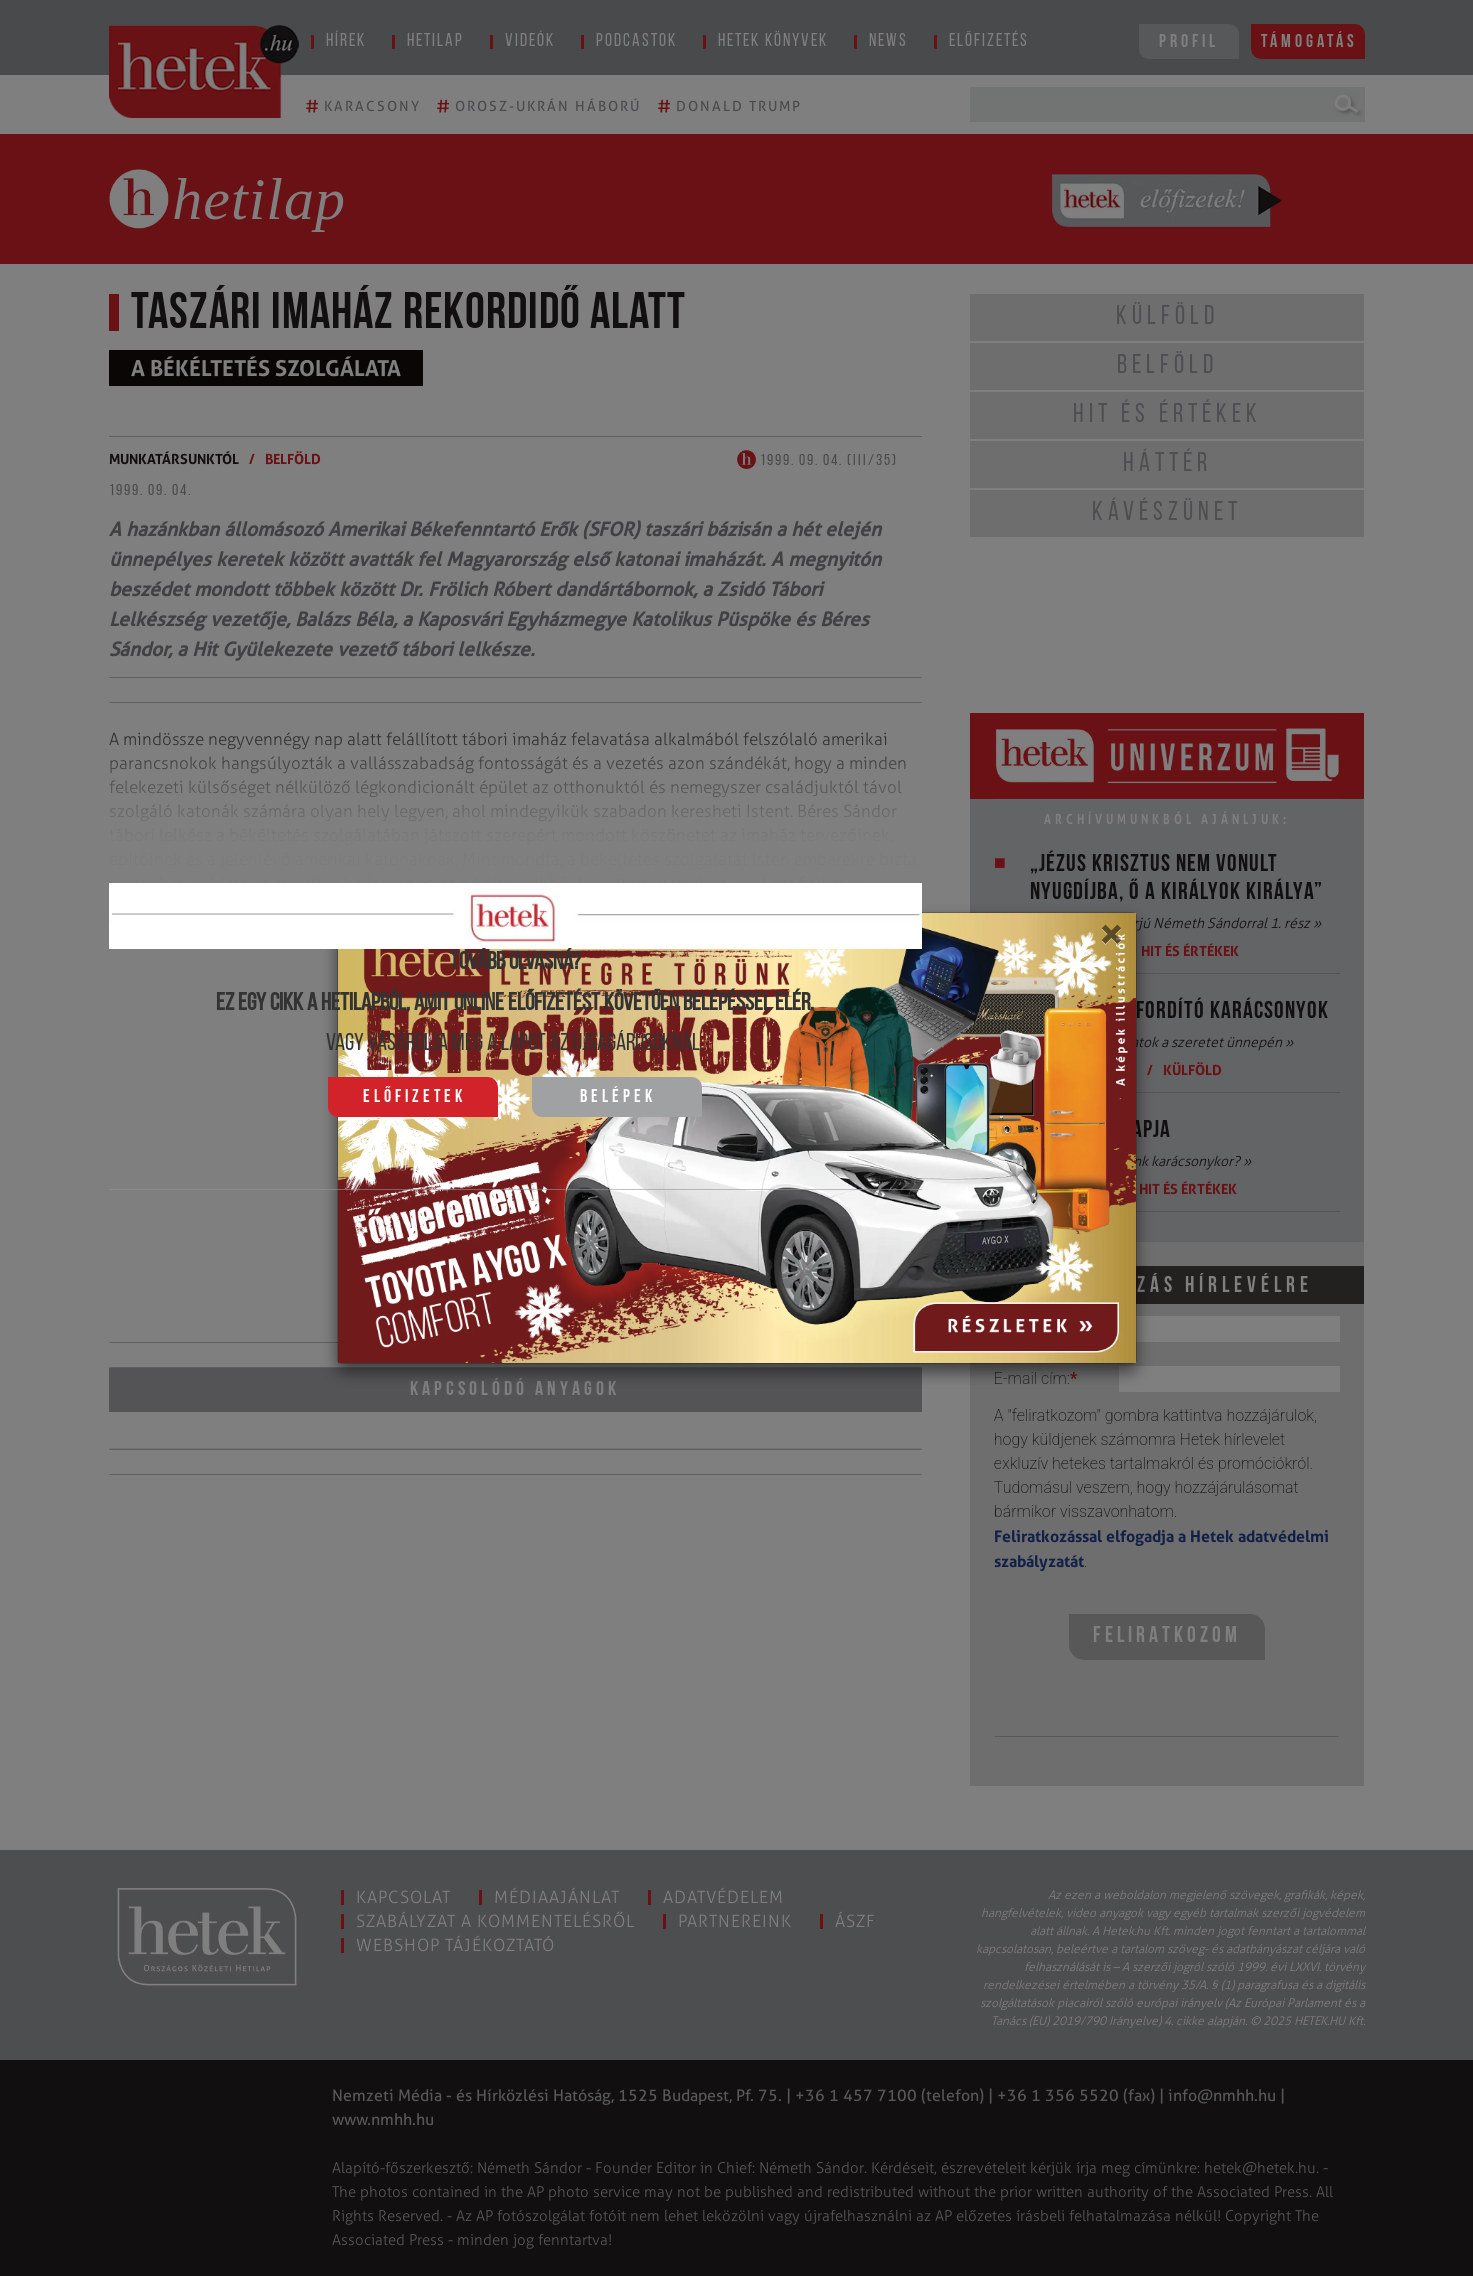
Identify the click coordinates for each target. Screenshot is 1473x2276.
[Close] (1110, 941)
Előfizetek (414, 1097)
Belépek (618, 1097)
